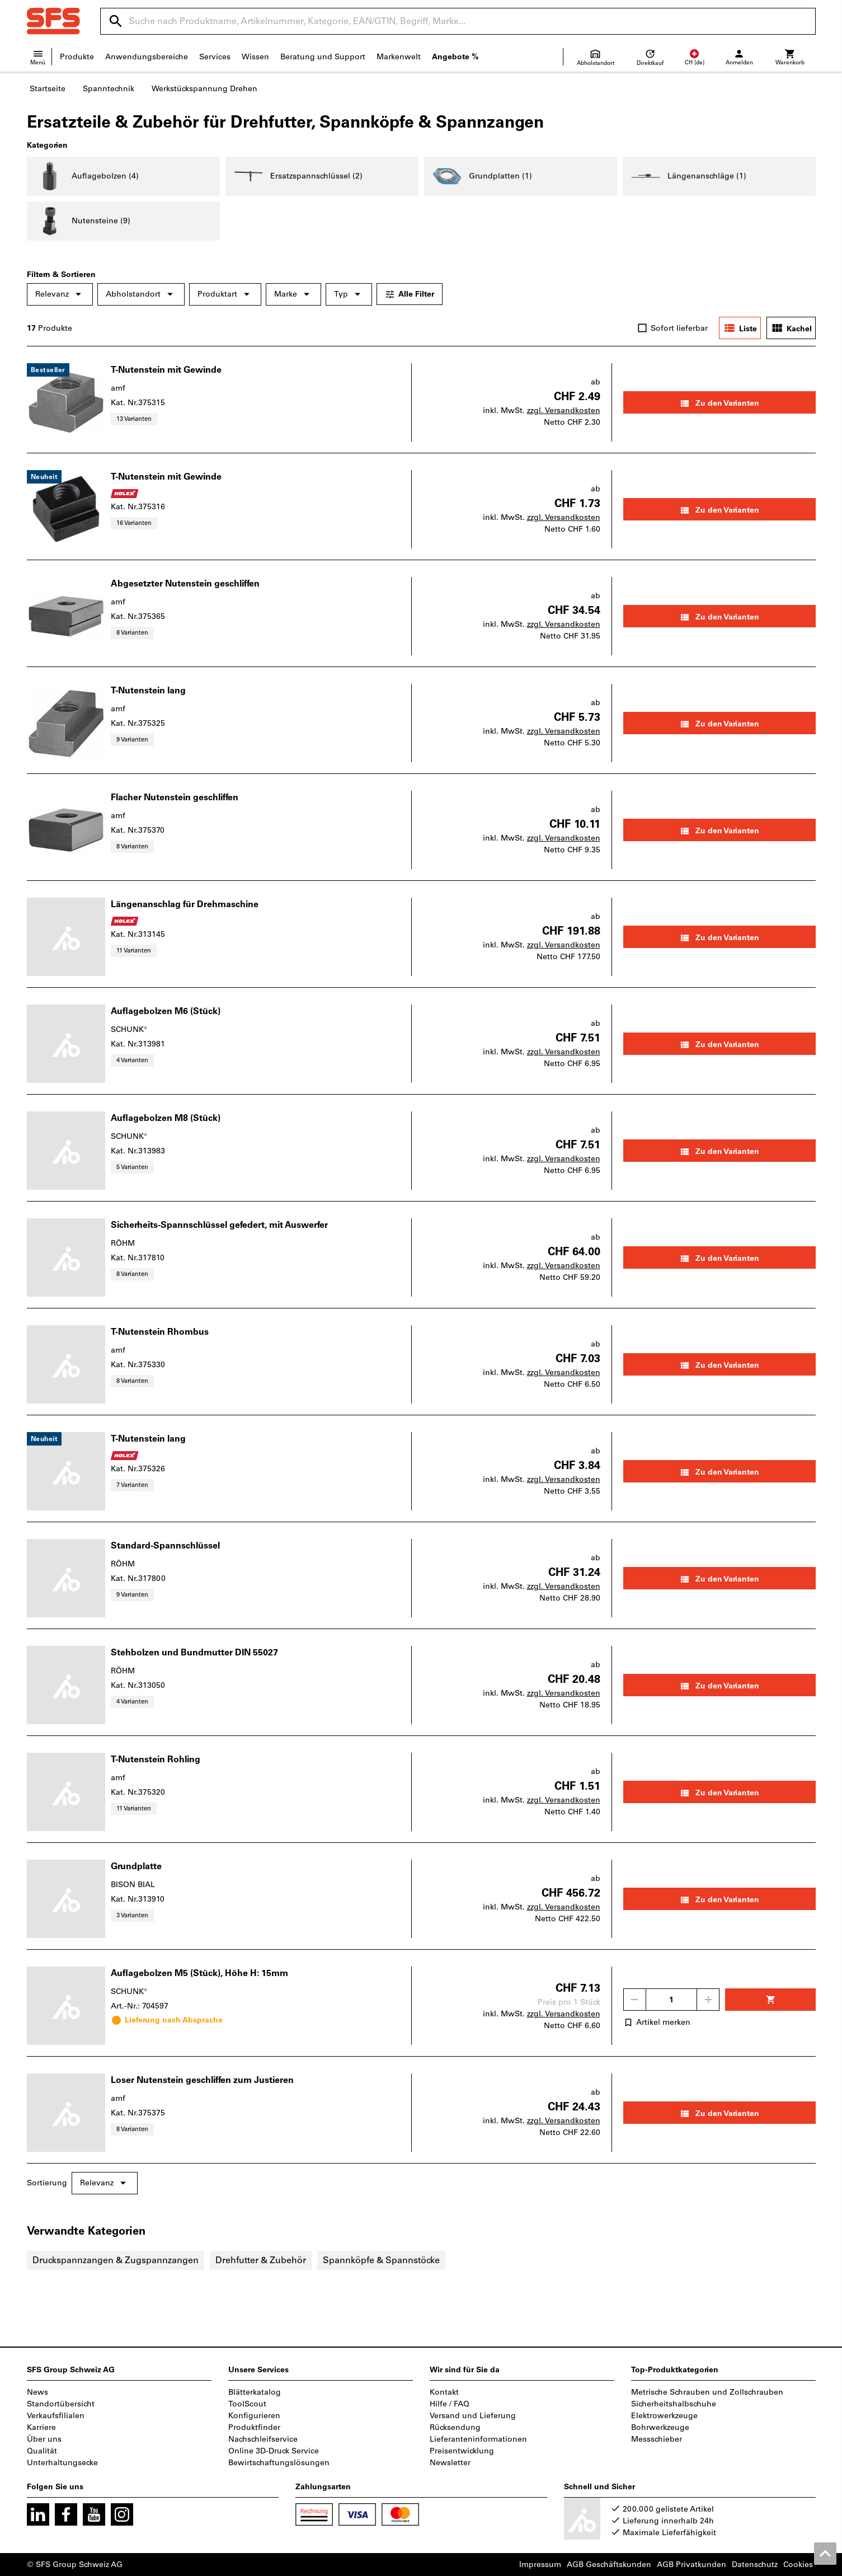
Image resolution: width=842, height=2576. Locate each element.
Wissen (255, 57)
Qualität (42, 2451)
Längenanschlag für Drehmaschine (184, 904)
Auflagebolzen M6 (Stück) (165, 1011)
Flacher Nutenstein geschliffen (174, 797)
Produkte (77, 57)
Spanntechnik (108, 88)
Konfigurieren (254, 2415)
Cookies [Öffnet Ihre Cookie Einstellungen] (798, 2564)
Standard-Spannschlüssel (165, 1545)
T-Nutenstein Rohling (155, 1759)
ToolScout (247, 2404)
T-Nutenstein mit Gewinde (166, 369)
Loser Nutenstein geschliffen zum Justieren (202, 2080)
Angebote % (455, 57)
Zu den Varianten (719, 403)
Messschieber (656, 2439)
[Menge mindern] (634, 1999)
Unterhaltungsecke (62, 2462)
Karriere (41, 2427)
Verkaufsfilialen (55, 2415)
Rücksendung (455, 2427)
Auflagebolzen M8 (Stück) (165, 1118)
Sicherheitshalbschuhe (673, 2404)
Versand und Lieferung (473, 2415)
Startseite (47, 88)
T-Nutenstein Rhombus (160, 1331)
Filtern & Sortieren (61, 274)
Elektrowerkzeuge (664, 2415)
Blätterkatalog (254, 2392)
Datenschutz (755, 2564)
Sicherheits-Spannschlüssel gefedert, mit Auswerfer (219, 1224)
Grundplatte (136, 1866)
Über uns (44, 2439)
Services (215, 57)
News (37, 2392)
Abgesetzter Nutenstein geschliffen (185, 583)
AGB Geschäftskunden (609, 2564)
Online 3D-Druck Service (273, 2451)
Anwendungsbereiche (146, 57)
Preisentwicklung (462, 2451)
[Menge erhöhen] (708, 1999)
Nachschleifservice (263, 2439)
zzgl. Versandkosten (563, 410)
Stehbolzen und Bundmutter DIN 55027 (194, 1652)
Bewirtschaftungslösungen (279, 2462)
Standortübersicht (61, 2404)
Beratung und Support (322, 57)
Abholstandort (141, 294)
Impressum (540, 2564)
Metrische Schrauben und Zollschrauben (707, 2392)
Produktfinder (254, 2427)
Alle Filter (409, 294)
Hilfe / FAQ (449, 2404)
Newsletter (450, 2462)
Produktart (225, 294)
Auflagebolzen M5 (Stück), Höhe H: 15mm (199, 1973)
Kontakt (444, 2392)
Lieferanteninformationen (478, 2439)
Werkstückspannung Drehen (204, 88)
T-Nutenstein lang (148, 690)
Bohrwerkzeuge (660, 2427)
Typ (349, 294)
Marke (293, 294)
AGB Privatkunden (691, 2564)
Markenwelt (399, 57)
